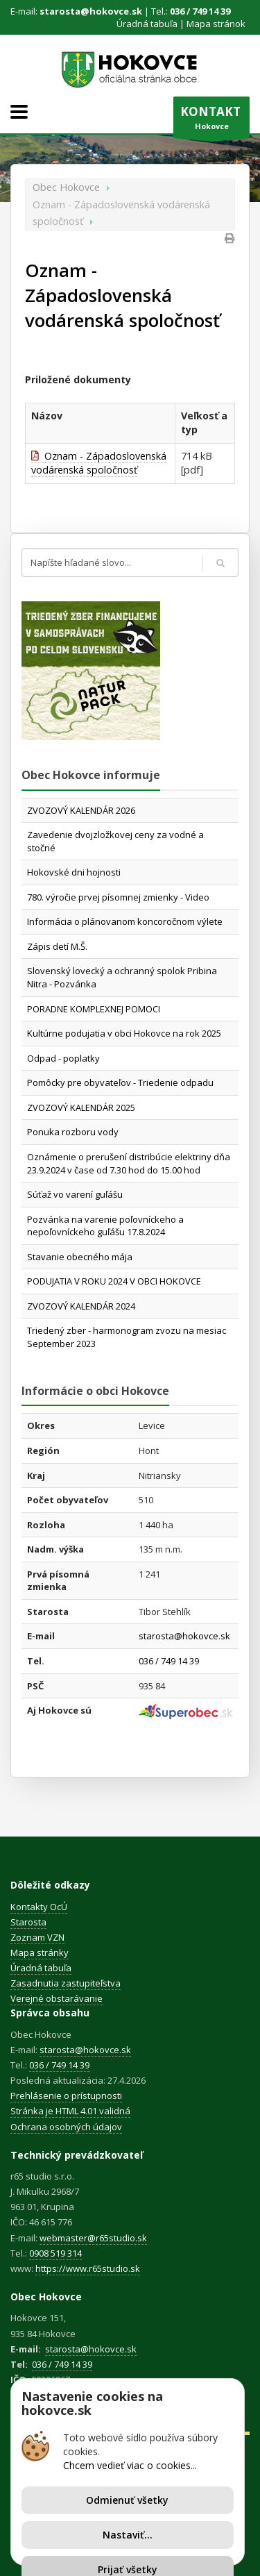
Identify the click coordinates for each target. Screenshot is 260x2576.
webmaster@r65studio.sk (93, 2238)
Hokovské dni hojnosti (74, 872)
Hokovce (211, 120)
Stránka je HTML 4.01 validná (70, 2111)
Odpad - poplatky (63, 1058)
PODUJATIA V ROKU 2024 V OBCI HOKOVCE (114, 1281)
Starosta (28, 1922)
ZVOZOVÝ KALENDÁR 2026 (81, 810)
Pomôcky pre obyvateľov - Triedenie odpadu (120, 1082)
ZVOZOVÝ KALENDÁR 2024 (81, 1306)
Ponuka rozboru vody (73, 1132)
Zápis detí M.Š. (57, 946)
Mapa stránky (39, 1952)
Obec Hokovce (66, 187)
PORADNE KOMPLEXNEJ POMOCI (93, 1009)
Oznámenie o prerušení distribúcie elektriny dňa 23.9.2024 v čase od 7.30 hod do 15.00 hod (128, 1163)
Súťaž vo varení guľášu (75, 1194)
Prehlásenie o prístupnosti (66, 2095)
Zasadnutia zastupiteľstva (65, 1983)
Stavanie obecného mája (79, 1257)
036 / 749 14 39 (200, 11)
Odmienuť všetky (127, 2500)
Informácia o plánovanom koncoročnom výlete (125, 921)
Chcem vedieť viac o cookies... (130, 2465)
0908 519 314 (55, 2253)
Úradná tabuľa (146, 23)
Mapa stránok (216, 23)
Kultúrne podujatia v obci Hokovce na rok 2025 (124, 1033)
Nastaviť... (128, 2534)
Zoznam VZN (37, 1937)
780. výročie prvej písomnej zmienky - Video (118, 897)
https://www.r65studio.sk (87, 2268)
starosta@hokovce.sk (91, 11)
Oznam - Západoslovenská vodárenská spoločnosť (98, 462)
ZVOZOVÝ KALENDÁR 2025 (81, 1107)
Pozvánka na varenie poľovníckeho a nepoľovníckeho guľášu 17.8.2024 (105, 1226)
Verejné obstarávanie (56, 1998)
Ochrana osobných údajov (66, 2127)
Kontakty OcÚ (38, 1906)
